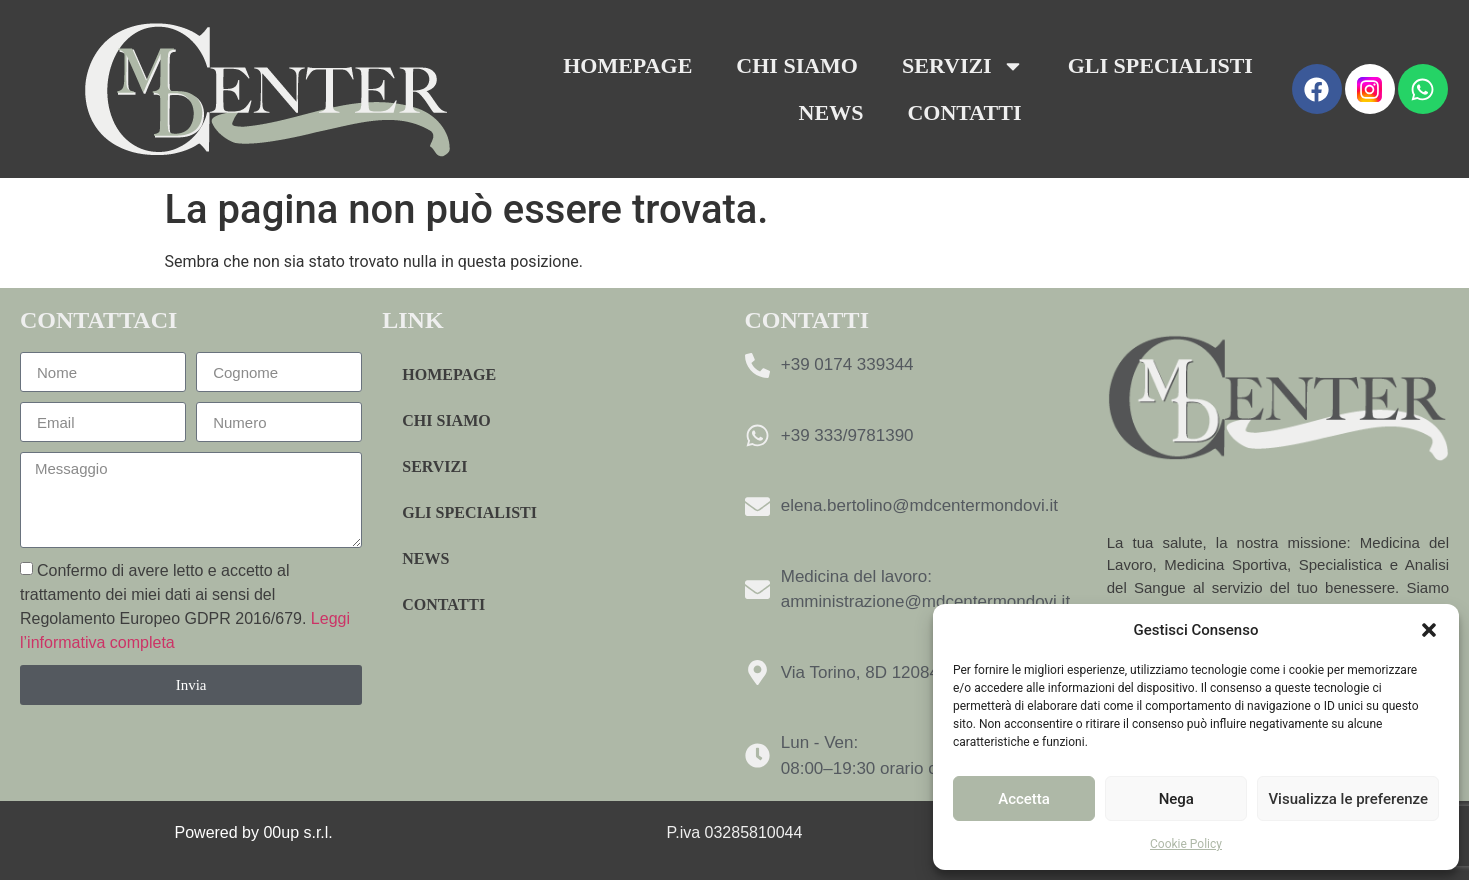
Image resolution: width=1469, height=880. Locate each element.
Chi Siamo (797, 65)
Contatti (964, 112)
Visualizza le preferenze (1348, 799)
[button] (1429, 630)
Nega (1176, 799)
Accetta (1024, 799)
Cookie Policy (1186, 844)
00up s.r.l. (300, 832)
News (831, 112)
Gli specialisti (1160, 65)
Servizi (963, 66)
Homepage (627, 65)
